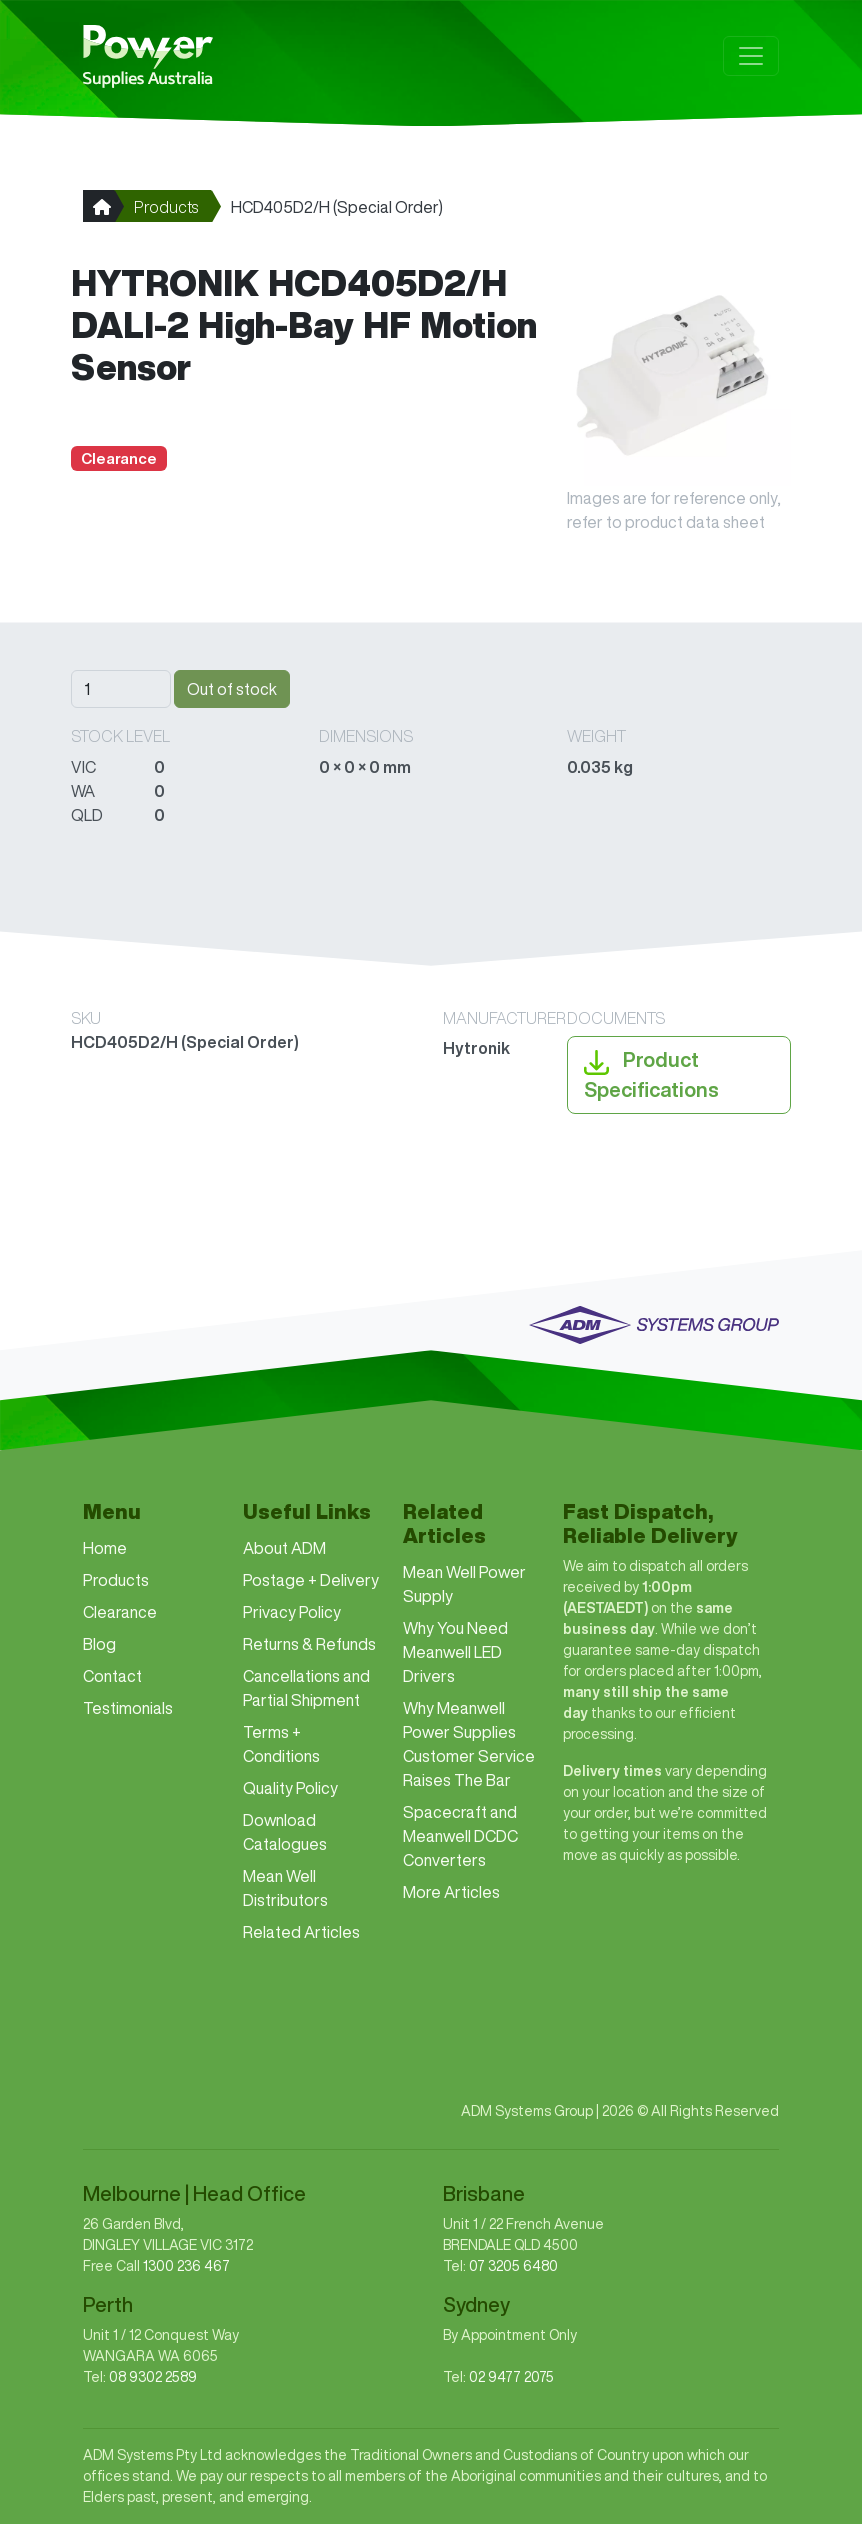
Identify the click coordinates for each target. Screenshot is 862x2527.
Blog (99, 1647)
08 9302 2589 (153, 2380)
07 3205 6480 (513, 2269)
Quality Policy (290, 1791)
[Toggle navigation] (751, 57)
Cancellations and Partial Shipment (306, 1691)
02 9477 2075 (511, 2380)
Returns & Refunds (309, 1647)
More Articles (451, 1895)
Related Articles (301, 1935)
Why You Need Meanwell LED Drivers (455, 1655)
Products (166, 209)
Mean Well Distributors (285, 1891)
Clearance (120, 1615)
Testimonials (128, 1711)
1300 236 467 (186, 2269)
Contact (112, 1679)
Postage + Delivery (311, 1583)
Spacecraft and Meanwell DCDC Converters (460, 1839)
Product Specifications (651, 1075)
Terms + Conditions (281, 1747)
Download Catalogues (285, 1835)
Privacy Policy (292, 1615)
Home (105, 1551)
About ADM (284, 1551)
